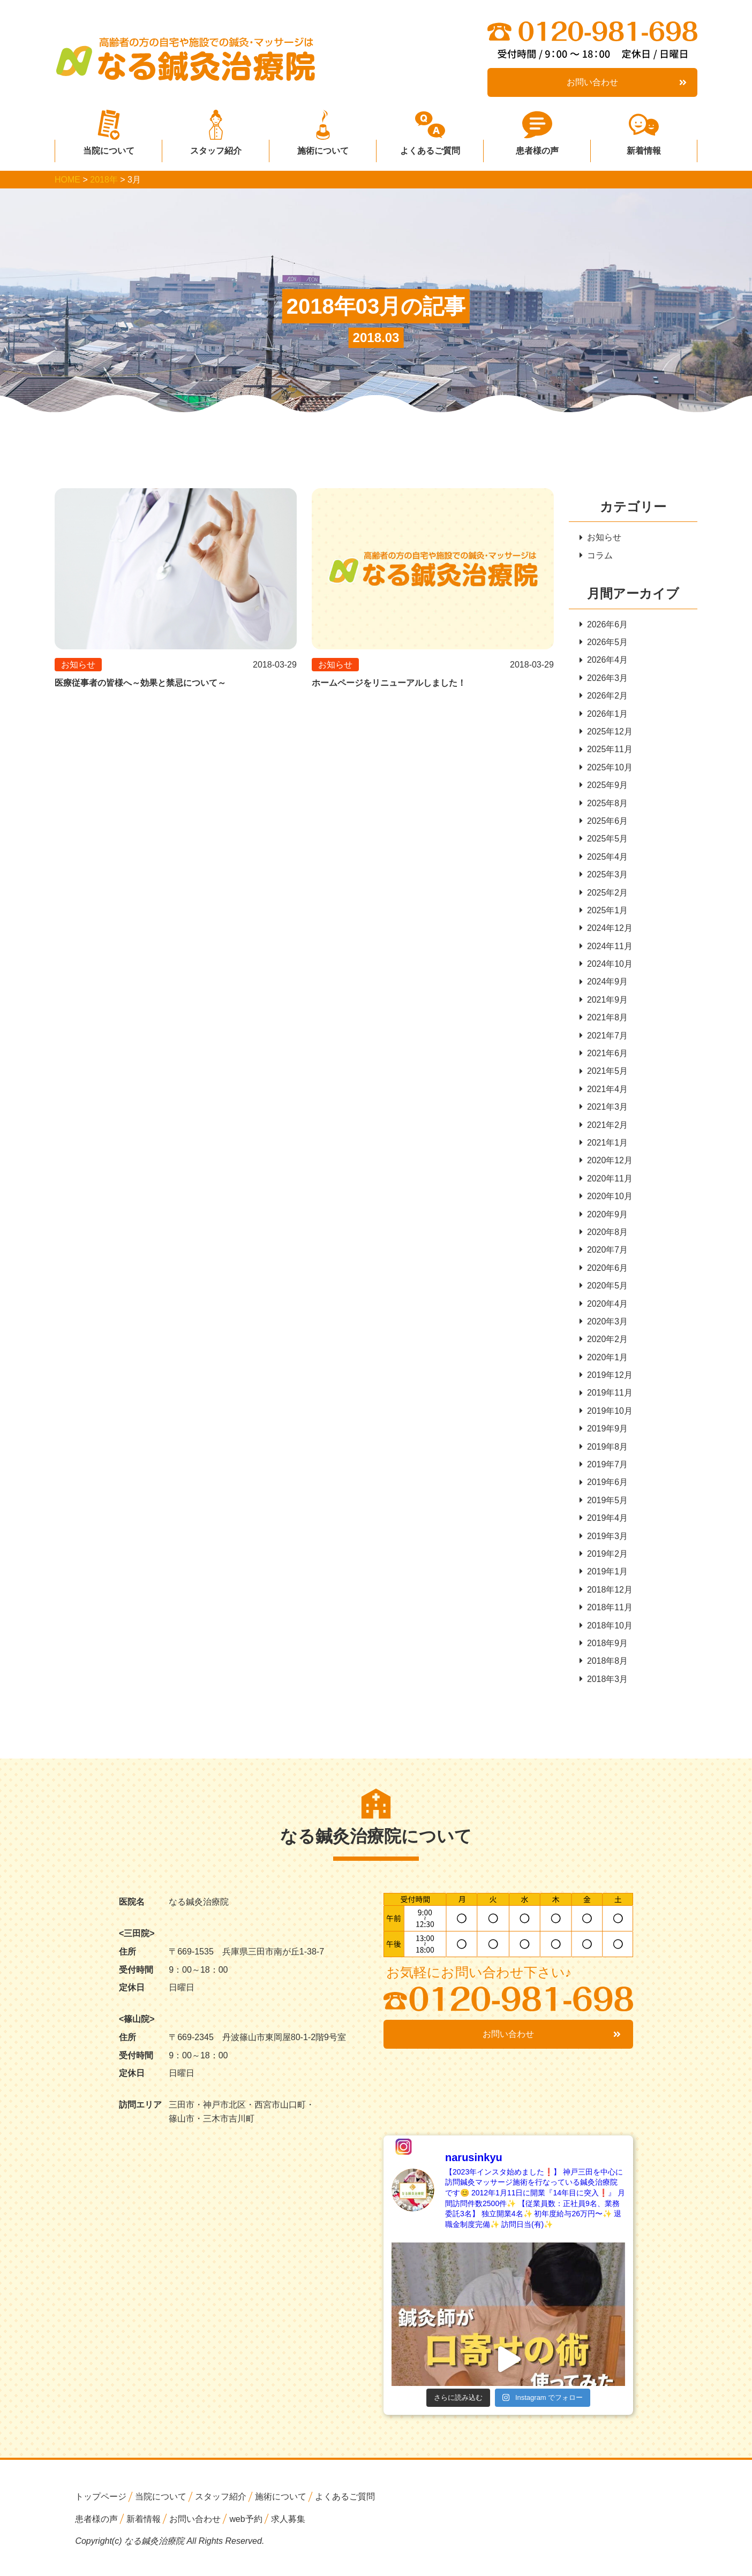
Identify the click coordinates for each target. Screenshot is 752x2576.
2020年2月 (604, 1343)
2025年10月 (606, 768)
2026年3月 (604, 678)
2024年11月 (606, 948)
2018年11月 (606, 1613)
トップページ (100, 2503)
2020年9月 (604, 1218)
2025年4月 (604, 858)
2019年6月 (604, 1487)
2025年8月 (604, 804)
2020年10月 (606, 1199)
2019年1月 (604, 1577)
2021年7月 (604, 1038)
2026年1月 (604, 714)
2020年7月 (604, 1254)
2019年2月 (604, 1559)
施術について (323, 147)
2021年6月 (604, 1055)
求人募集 (288, 2525)
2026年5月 (604, 642)
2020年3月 (604, 1325)
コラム (596, 555)
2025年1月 (604, 912)
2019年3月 (604, 1541)
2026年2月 (604, 696)
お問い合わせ (627, 82)
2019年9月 (604, 1433)
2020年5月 (604, 1289)
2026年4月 (604, 660)
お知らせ (600, 537)
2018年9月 (604, 1649)
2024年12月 (606, 930)
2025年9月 (604, 786)
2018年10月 (606, 1631)
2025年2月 (604, 894)
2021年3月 (604, 1110)
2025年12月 (606, 732)
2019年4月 (604, 1523)
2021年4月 (604, 1092)
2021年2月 (604, 1128)
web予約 (245, 2525)
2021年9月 (604, 1002)
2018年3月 (604, 1685)
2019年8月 (604, 1451)
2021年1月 (604, 1145)
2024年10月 (606, 966)
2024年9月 (604, 984)
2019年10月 (606, 1415)
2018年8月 (604, 1667)
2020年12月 (606, 1164)
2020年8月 (604, 1235)
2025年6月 (604, 822)
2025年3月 (604, 876)
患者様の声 (537, 147)
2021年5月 (604, 1074)
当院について (108, 147)
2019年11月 (606, 1398)
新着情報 (644, 147)
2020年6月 (604, 1271)
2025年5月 (604, 840)
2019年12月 (606, 1379)
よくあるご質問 (430, 147)
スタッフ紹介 (216, 147)
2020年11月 (606, 1181)
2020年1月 (604, 1361)
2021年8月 (604, 1020)
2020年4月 (604, 1308)
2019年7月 (604, 1469)
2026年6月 (604, 624)
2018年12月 (606, 1595)
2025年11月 (606, 750)
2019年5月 (604, 1505)
